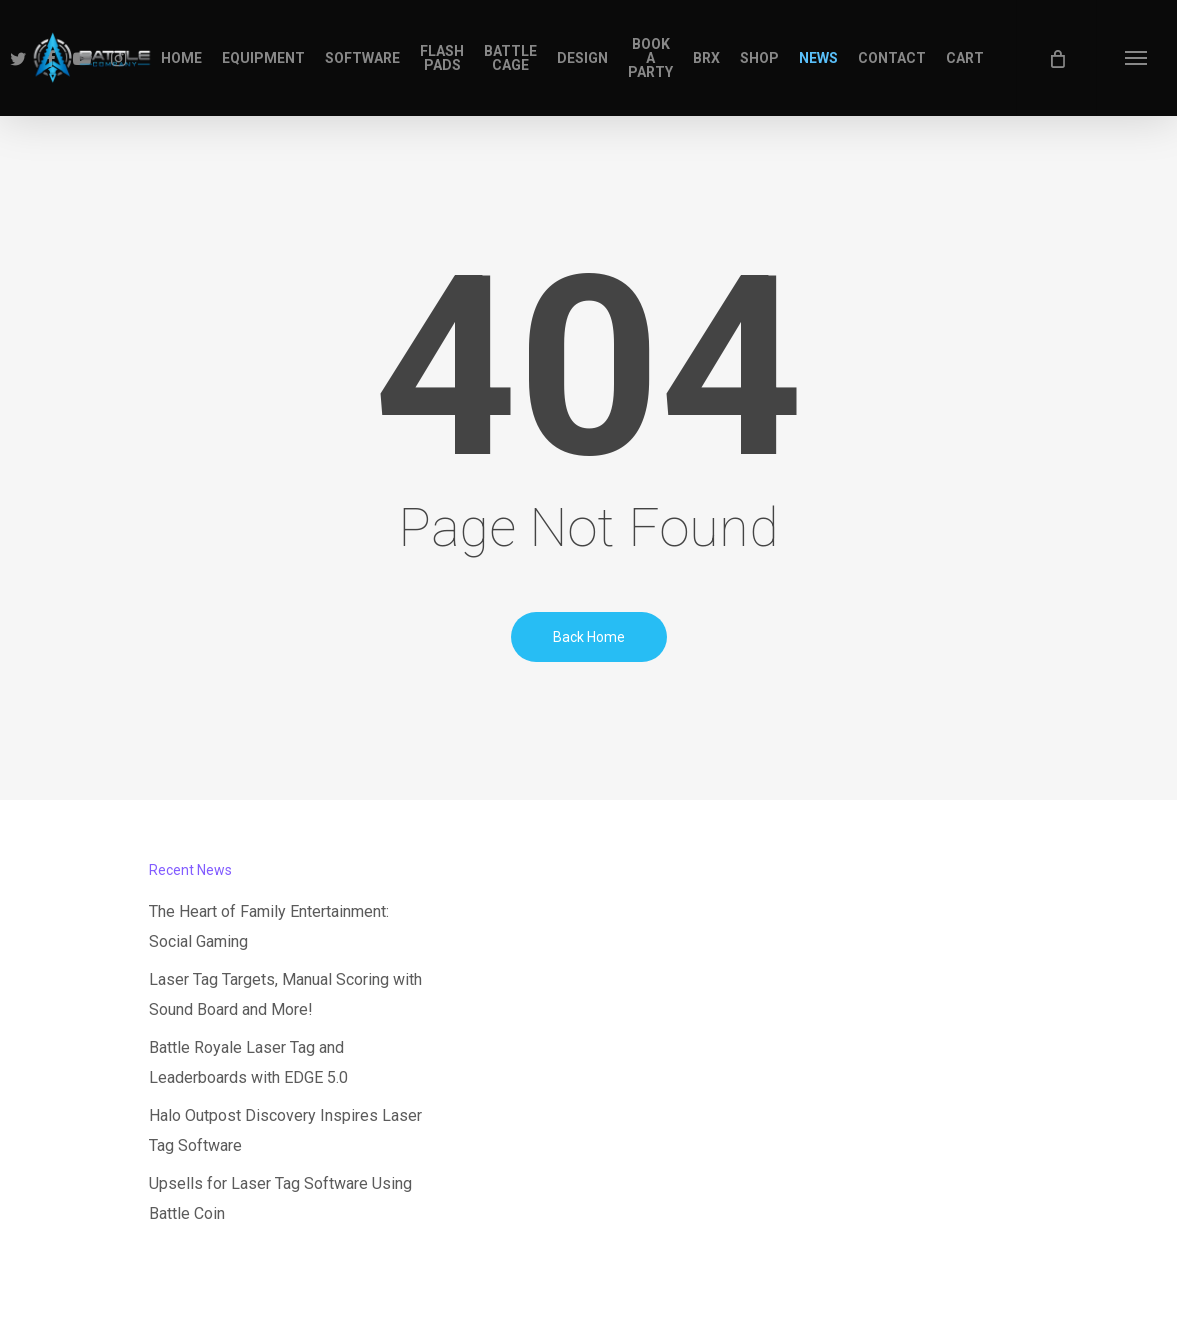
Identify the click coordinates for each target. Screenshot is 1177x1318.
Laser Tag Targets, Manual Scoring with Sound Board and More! (285, 994)
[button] (1136, 58)
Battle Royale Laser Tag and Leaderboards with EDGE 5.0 (248, 1062)
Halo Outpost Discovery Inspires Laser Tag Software (285, 1130)
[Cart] (1056, 58)
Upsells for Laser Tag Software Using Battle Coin (280, 1198)
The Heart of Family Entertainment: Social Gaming (269, 926)
